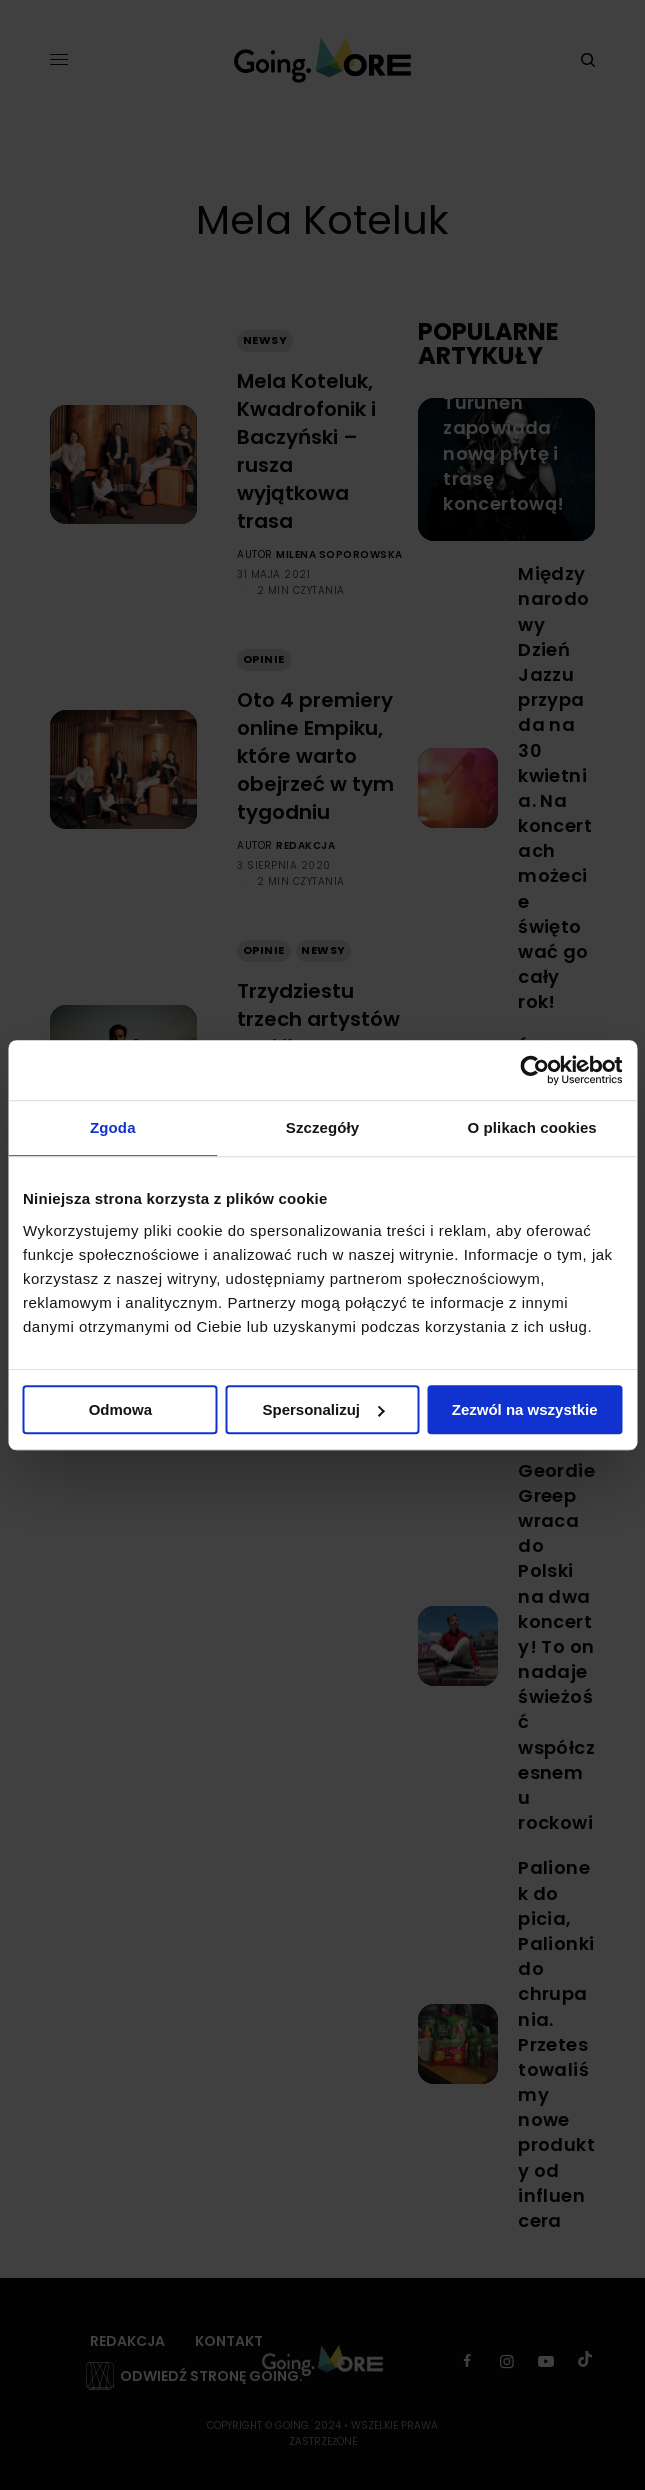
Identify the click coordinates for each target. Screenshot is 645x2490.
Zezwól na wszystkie (525, 1409)
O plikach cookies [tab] (532, 1127)
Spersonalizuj (323, 1409)
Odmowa (120, 1409)
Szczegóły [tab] (322, 1127)
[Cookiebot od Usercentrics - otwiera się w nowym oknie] (534, 1070)
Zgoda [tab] (113, 1127)
